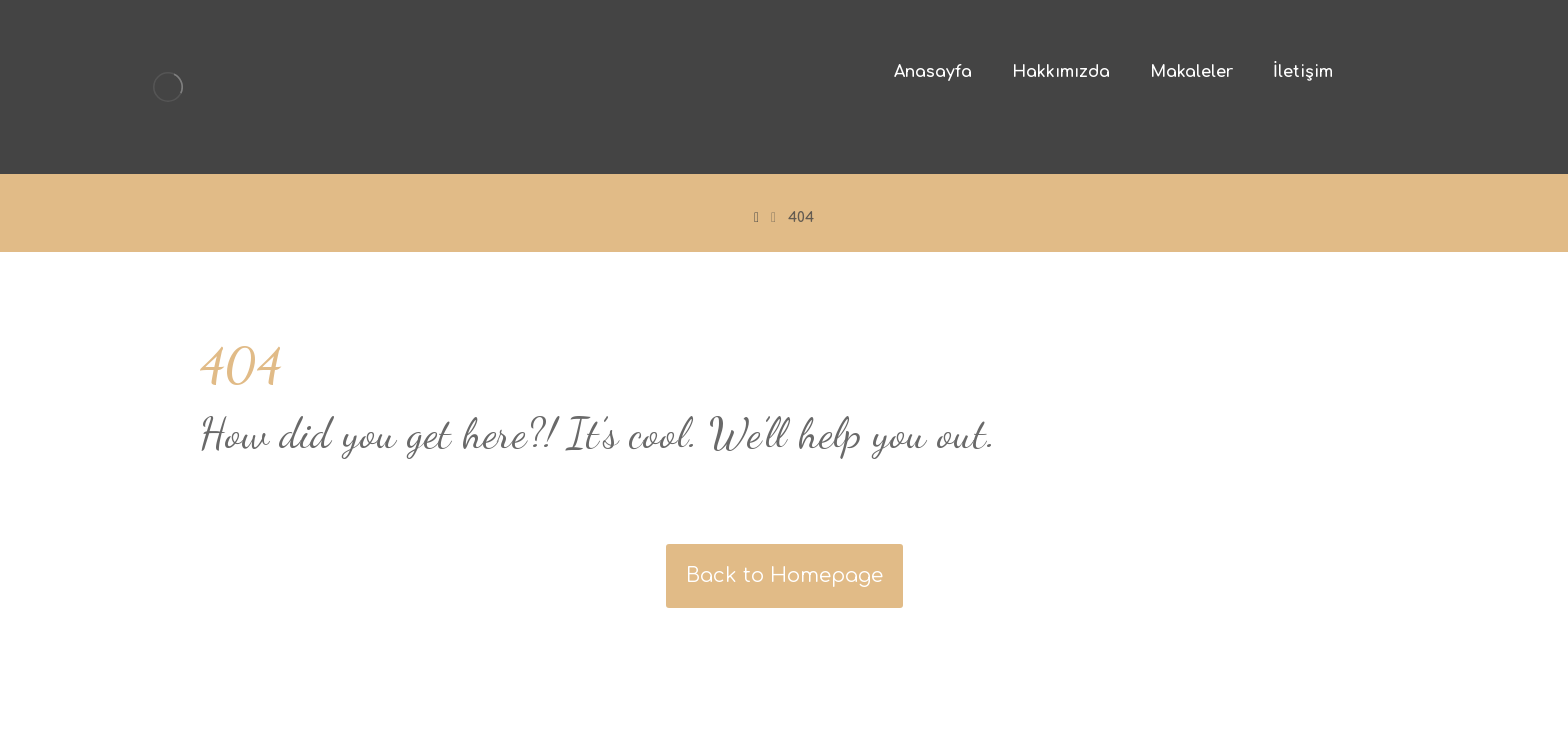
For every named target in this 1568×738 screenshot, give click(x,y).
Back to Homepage (784, 575)
